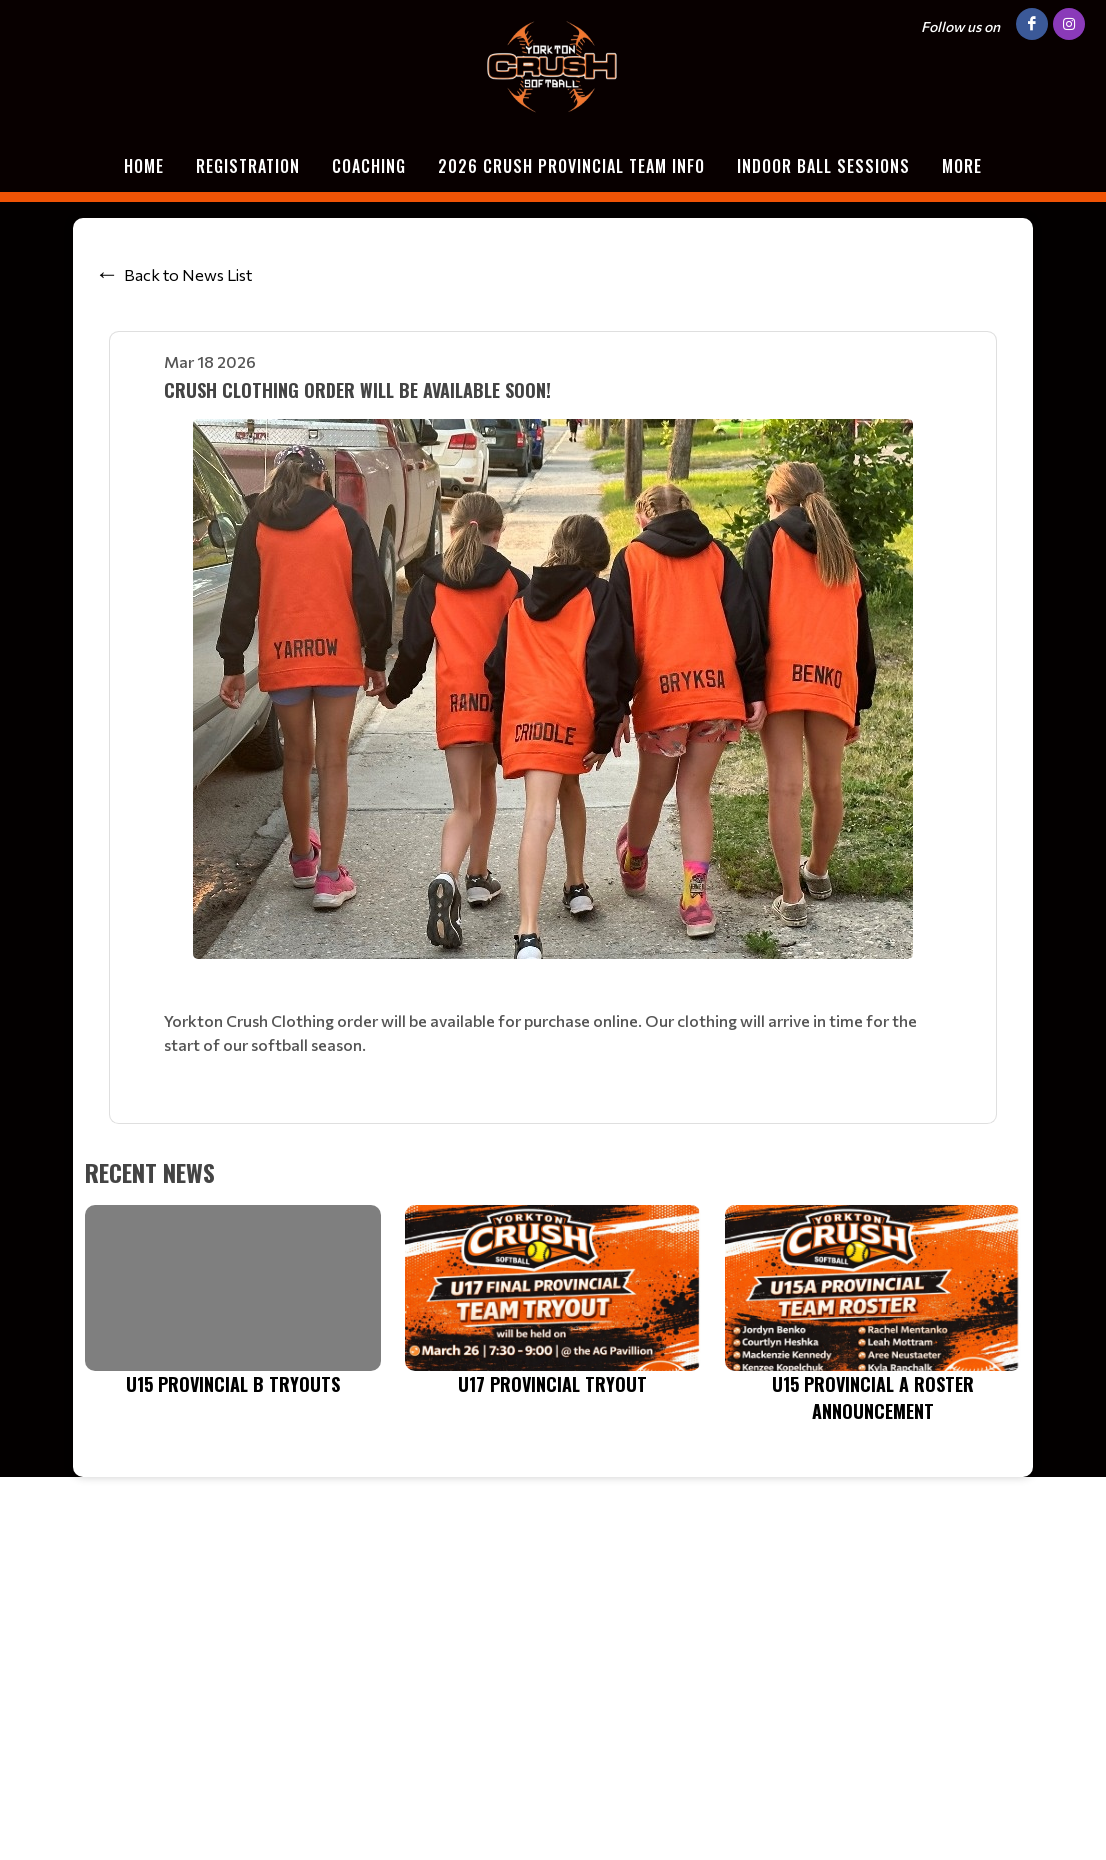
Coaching (369, 166)
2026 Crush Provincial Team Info (571, 166)
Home (144, 166)
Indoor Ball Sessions (823, 166)
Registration (248, 166)
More (962, 166)
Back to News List (188, 274)
